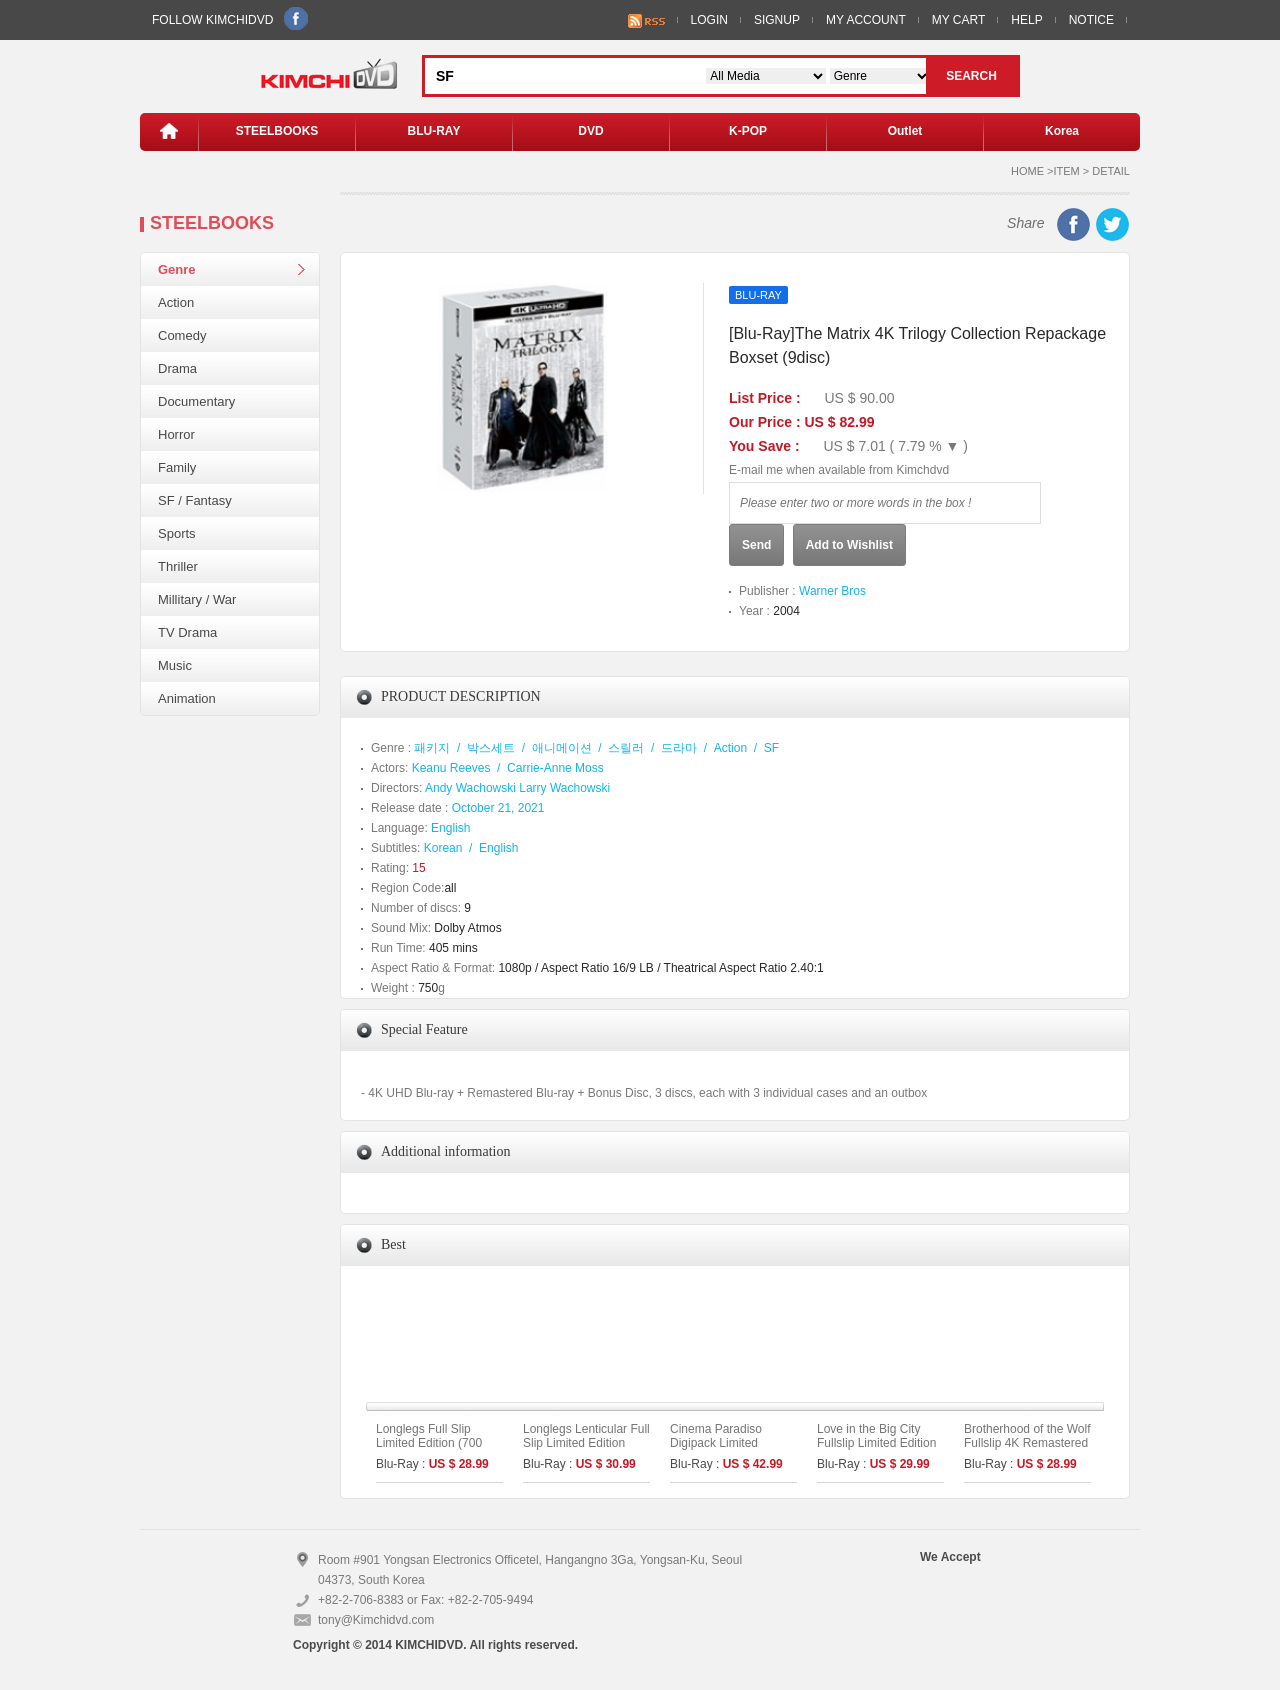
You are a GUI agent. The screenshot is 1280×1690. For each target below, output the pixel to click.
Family (177, 467)
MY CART (959, 20)
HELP (1026, 20)
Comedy (182, 335)
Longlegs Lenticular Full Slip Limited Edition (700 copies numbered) (586, 1443)
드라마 (679, 748)
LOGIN (709, 20)
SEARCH (971, 76)
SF (771, 748)
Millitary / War (197, 599)
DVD (590, 131)
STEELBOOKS (277, 131)
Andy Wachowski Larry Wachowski (517, 788)
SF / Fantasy (195, 500)
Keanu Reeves (451, 768)
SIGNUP (777, 20)
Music (175, 665)
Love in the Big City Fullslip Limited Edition (876, 1436)
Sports (177, 533)
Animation (187, 698)
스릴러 (626, 748)
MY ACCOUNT (866, 20)
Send (756, 545)
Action (176, 302)
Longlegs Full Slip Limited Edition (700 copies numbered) (429, 1443)
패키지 (432, 748)
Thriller (178, 566)
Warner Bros (832, 591)
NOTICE (1091, 20)
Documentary (196, 401)
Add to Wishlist (849, 545)
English (450, 828)
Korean (443, 848)
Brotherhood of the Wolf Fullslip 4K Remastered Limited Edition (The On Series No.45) (1027, 1450)
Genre (177, 269)
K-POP (748, 131)
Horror (176, 434)
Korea (1062, 131)
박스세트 (491, 748)
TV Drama (187, 632)
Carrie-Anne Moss (555, 768)
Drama (177, 368)
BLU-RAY (434, 131)
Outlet (905, 131)
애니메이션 (562, 748)
